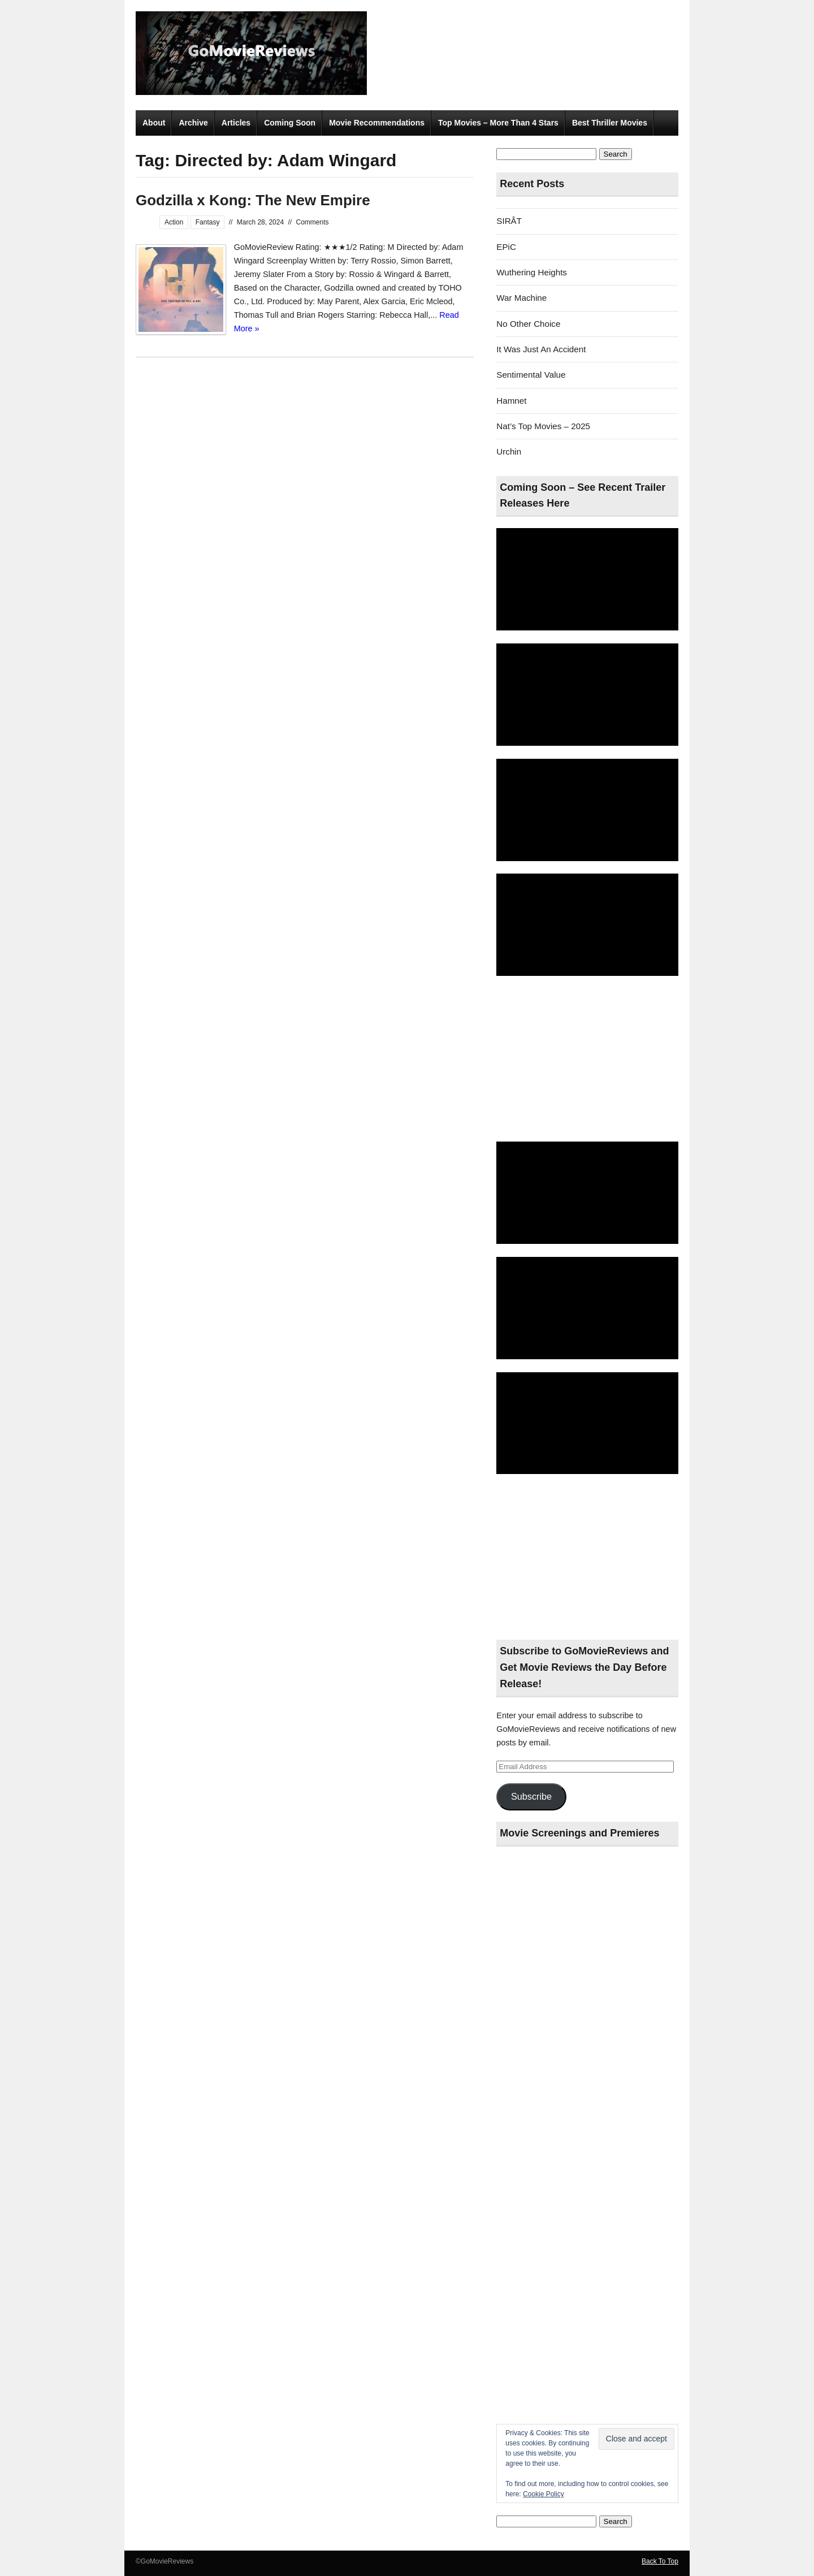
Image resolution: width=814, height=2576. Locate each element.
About (153, 122)
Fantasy (208, 222)
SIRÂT (509, 221)
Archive (193, 122)
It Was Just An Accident (541, 349)
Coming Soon (289, 122)
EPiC (506, 247)
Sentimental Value (530, 374)
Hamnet (511, 400)
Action (173, 222)
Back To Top (660, 2561)
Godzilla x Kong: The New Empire (253, 200)
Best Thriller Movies (609, 122)
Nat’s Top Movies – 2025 (543, 426)
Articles (236, 122)
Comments (312, 222)
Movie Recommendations (377, 122)
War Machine (521, 297)
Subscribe (531, 1796)
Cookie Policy (543, 2494)
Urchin (508, 451)
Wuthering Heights (531, 272)
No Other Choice (528, 324)
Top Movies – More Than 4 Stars (498, 122)
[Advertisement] (587, 1059)
